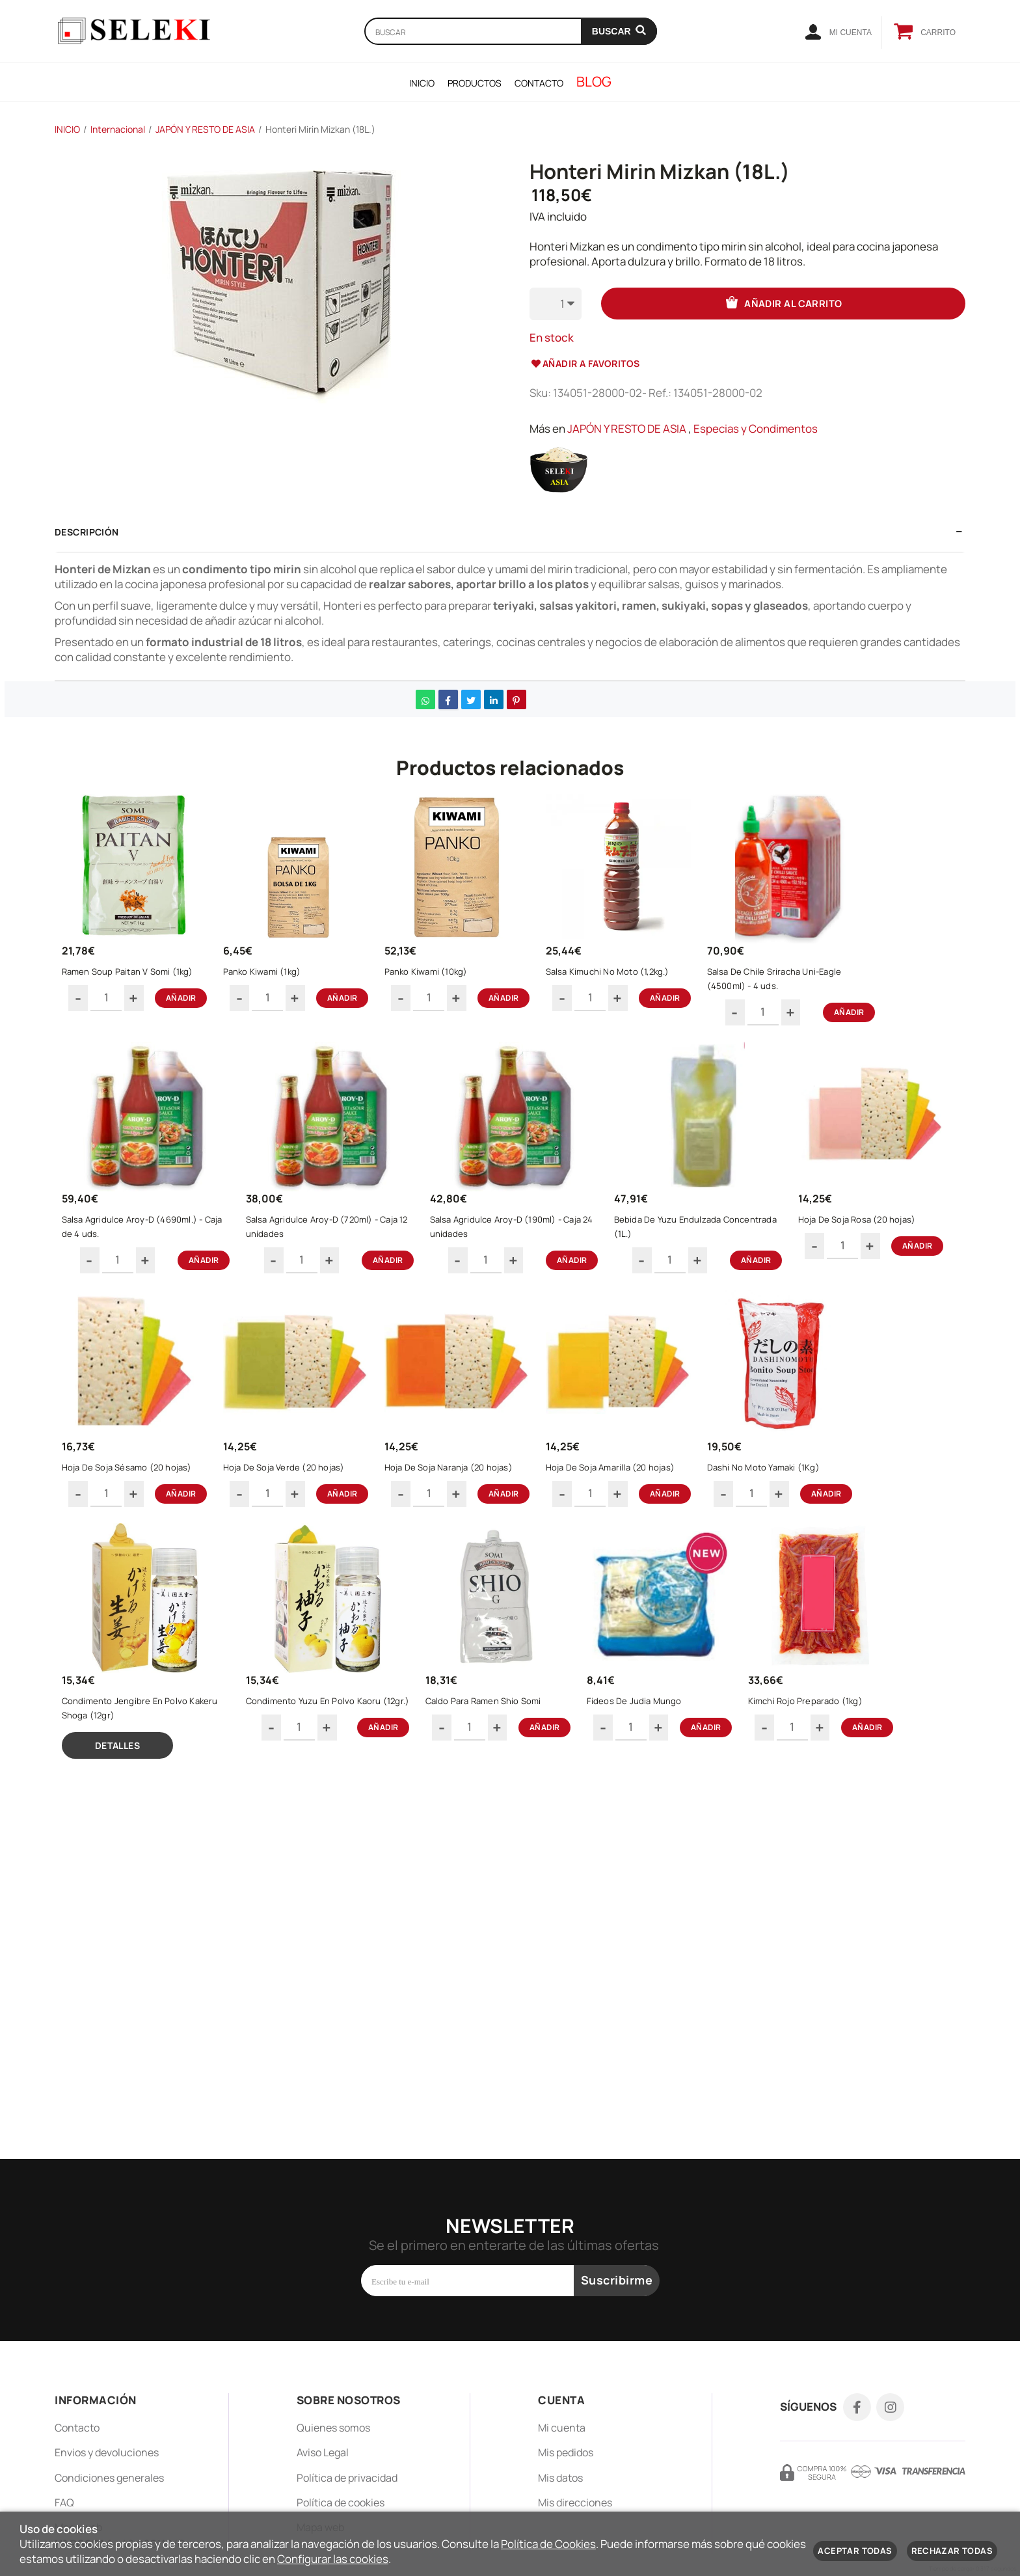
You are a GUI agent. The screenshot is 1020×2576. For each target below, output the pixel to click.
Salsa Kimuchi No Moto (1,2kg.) (670, 985)
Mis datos (560, 2478)
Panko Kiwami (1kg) (293, 985)
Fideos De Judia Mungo (846, 1783)
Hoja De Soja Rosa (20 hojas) (134, 1526)
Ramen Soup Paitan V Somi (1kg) (142, 985)
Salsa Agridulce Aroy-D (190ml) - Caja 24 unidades (510, 1263)
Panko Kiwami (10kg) (473, 985)
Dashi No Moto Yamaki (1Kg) (132, 1783)
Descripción (87, 532)
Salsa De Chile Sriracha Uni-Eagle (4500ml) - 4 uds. (853, 992)
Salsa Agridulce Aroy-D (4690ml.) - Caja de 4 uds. (143, 1263)
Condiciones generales (109, 2478)
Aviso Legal (323, 2453)
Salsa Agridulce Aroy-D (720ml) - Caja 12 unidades (326, 1263)
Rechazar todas (952, 2550)
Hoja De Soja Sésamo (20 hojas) (319, 1526)
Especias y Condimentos (755, 428)
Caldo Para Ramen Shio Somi (680, 1783)
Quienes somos (333, 2427)
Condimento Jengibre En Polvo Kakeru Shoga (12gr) (316, 1790)
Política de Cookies (548, 2543)
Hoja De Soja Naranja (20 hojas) (673, 1526)
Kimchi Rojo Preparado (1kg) (133, 2061)
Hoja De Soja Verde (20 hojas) (492, 1526)
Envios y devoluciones (107, 2453)
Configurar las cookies (332, 2558)
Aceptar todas (855, 2550)
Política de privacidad (347, 2478)
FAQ (64, 2502)
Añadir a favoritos (585, 363)
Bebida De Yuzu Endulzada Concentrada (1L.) (682, 1263)
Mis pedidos (565, 2453)
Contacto (77, 2427)
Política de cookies (340, 2502)
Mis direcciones (575, 2502)
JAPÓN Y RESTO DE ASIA (626, 428)
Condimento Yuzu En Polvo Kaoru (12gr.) (505, 1790)
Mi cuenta (561, 2427)
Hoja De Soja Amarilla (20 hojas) (850, 1526)
